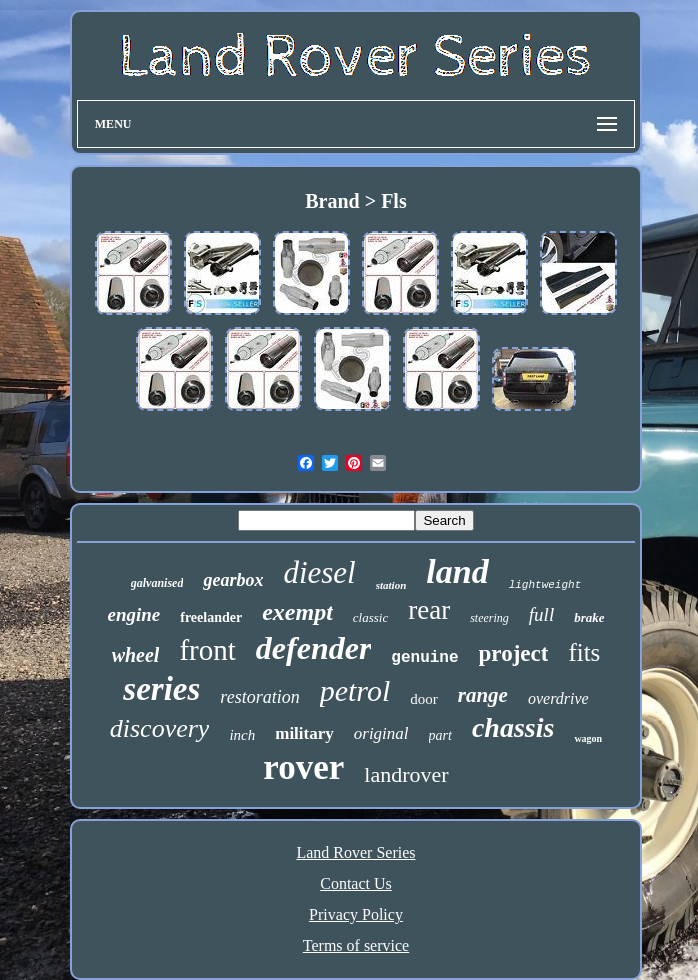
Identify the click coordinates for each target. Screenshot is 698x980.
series (161, 689)
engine (133, 614)
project (514, 653)
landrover (406, 774)
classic (370, 617)
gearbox (233, 580)
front (207, 650)
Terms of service (356, 945)
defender (314, 648)
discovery (160, 728)
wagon (588, 738)
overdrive (558, 698)
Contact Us (356, 883)
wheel (136, 655)
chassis (513, 727)
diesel (319, 572)
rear (429, 610)
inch (242, 735)
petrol (355, 690)
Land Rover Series (355, 852)
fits (584, 652)
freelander (211, 617)
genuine (424, 658)
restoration (259, 697)
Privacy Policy (356, 914)
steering (489, 618)
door (424, 699)
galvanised (157, 583)
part (440, 735)
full (541, 614)
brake (589, 617)
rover (303, 767)
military (304, 733)
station (391, 585)
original (381, 733)
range (483, 695)
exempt (297, 612)
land (457, 571)
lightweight (545, 585)
